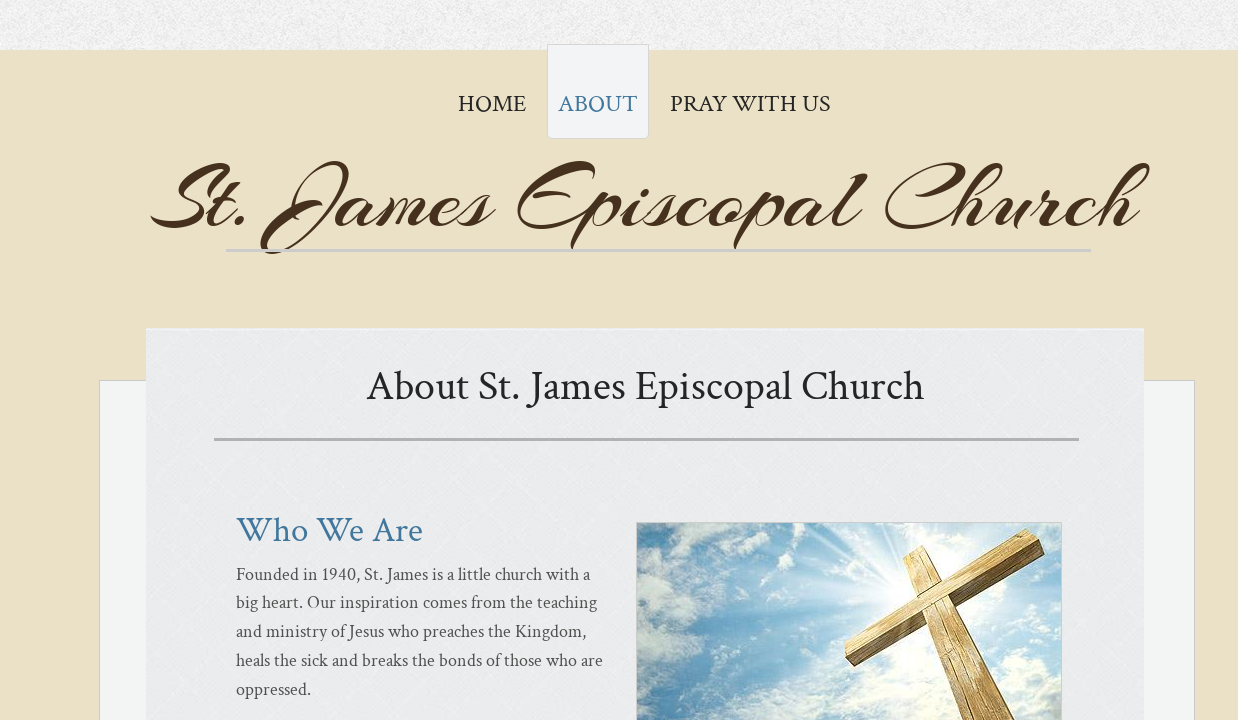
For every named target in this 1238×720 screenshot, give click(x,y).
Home (492, 103)
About (598, 103)
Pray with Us (750, 103)
